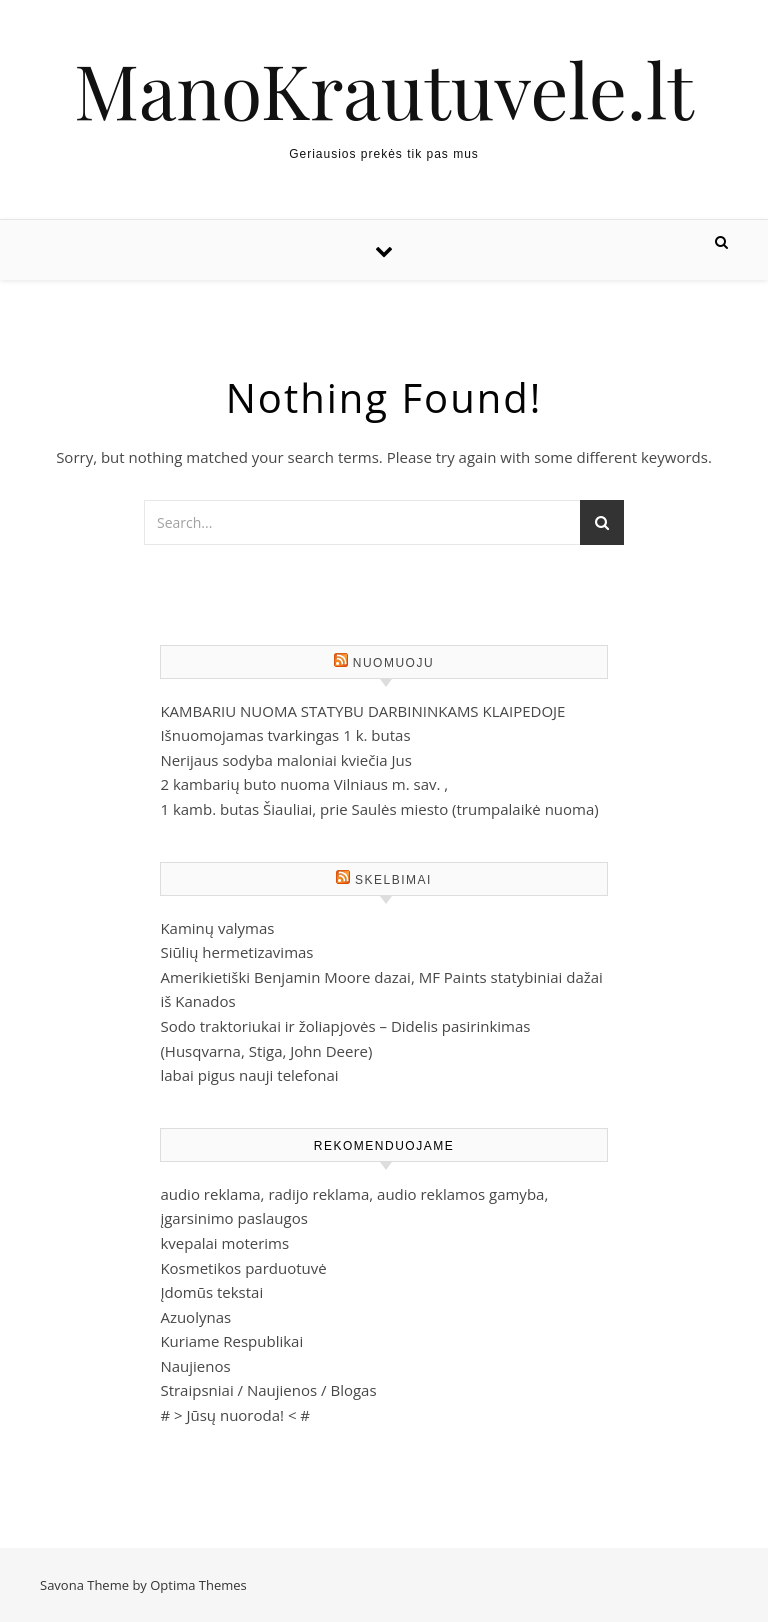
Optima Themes (198, 1585)
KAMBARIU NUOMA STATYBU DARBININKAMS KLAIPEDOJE (362, 711)
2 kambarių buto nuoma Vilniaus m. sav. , (304, 784)
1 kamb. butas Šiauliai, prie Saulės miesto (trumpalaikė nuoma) (379, 809)
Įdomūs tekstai (211, 1292)
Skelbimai (393, 880)
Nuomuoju (393, 663)
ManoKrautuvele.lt (384, 89)
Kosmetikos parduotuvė (243, 1268)
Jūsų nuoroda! (235, 1415)
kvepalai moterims (224, 1243)
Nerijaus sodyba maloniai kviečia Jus (285, 760)
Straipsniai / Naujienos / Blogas (268, 1390)
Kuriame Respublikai (231, 1341)
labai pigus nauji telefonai (249, 1075)
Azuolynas (195, 1317)
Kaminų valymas (217, 928)
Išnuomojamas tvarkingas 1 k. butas (285, 735)
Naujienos (195, 1366)
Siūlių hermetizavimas (236, 952)
